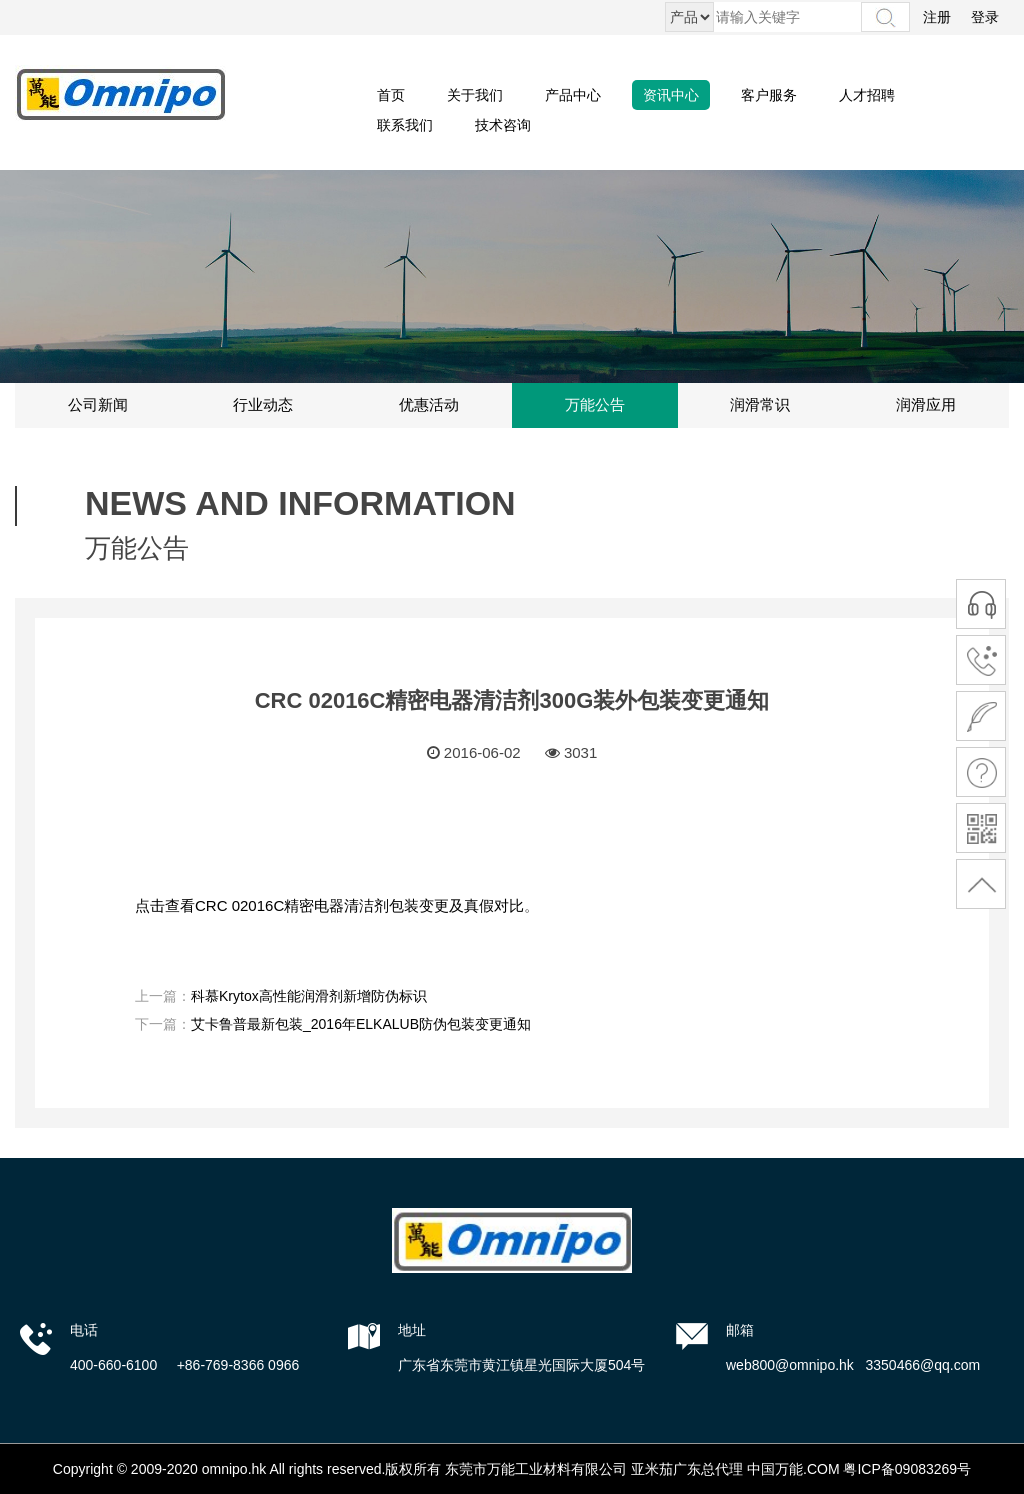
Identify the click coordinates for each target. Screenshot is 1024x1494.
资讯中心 (671, 95)
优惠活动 (429, 405)
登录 (985, 17)
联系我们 (405, 125)
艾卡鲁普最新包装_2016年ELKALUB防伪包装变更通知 (361, 1024)
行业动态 (263, 405)
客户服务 (769, 95)
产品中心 (573, 95)
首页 (391, 95)
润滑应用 (926, 405)
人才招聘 (867, 95)
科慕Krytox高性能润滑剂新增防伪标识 (309, 996)
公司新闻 (98, 405)
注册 (937, 17)
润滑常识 (760, 405)
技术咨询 (503, 125)
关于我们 (475, 95)
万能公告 (595, 405)
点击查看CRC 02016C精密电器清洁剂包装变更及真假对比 (329, 905)
